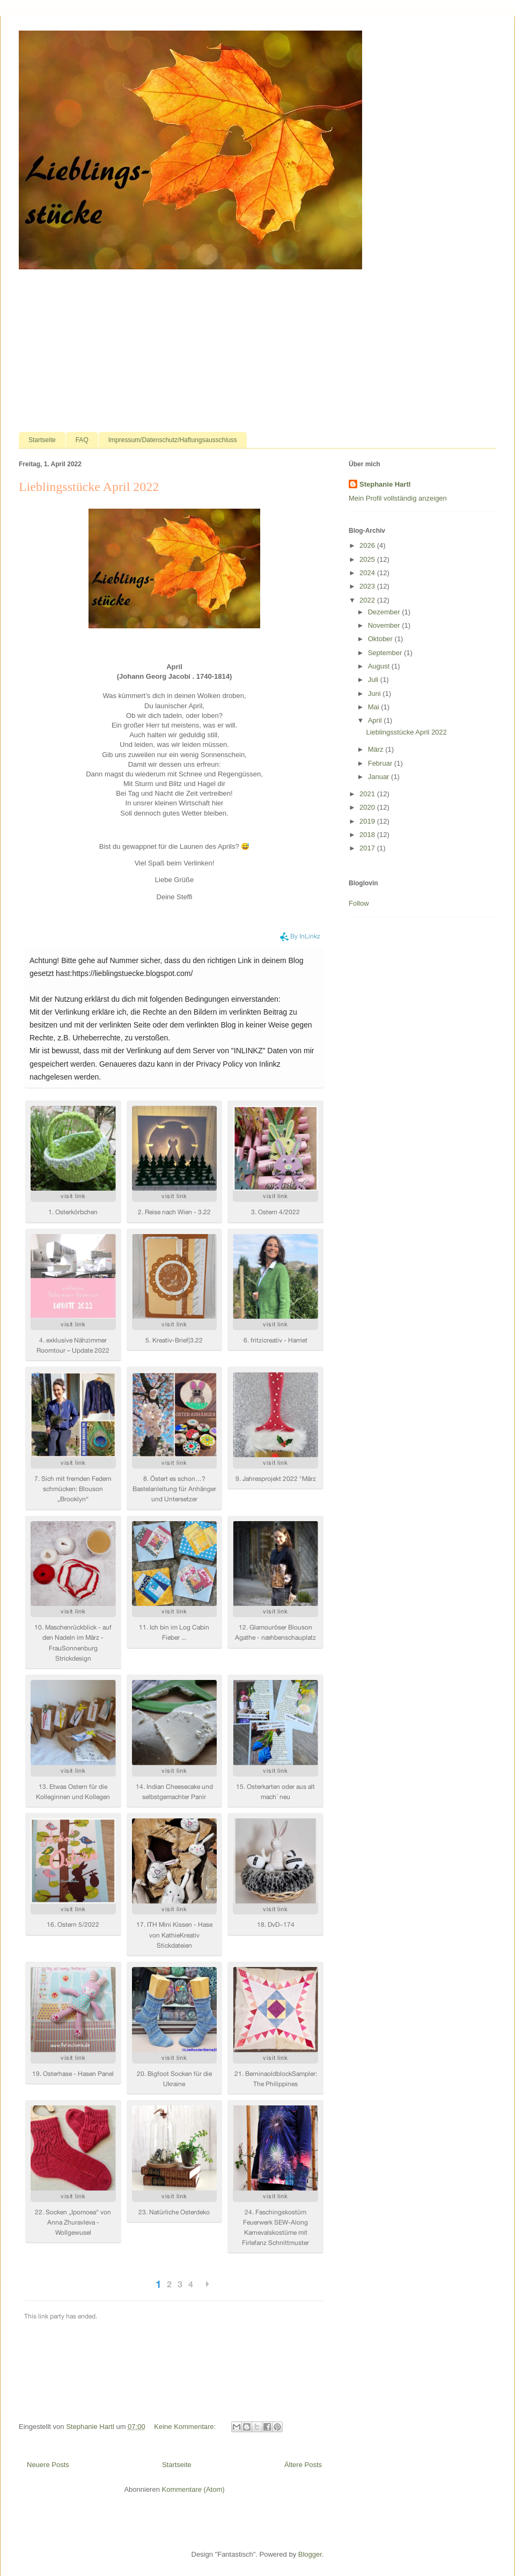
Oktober (381, 639)
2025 (368, 559)
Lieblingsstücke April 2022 (89, 487)
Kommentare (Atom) (193, 2489)
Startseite (42, 440)
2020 (368, 807)
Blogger (310, 2554)
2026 (368, 545)
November (385, 625)
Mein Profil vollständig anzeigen (398, 498)
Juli (374, 680)
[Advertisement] (257, 351)
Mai (374, 707)
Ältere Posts (303, 2465)
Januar (379, 777)
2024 (368, 573)
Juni (375, 693)
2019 (368, 821)
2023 (368, 586)
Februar (381, 763)
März (377, 749)
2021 (368, 794)
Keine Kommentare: (186, 2427)
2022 (368, 600)
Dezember (385, 612)
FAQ (82, 440)
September (386, 653)
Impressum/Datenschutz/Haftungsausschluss (172, 440)
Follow (359, 903)
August (380, 666)
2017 (368, 848)
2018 (368, 835)
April (376, 720)
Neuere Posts (48, 2465)
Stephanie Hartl (384, 484)
